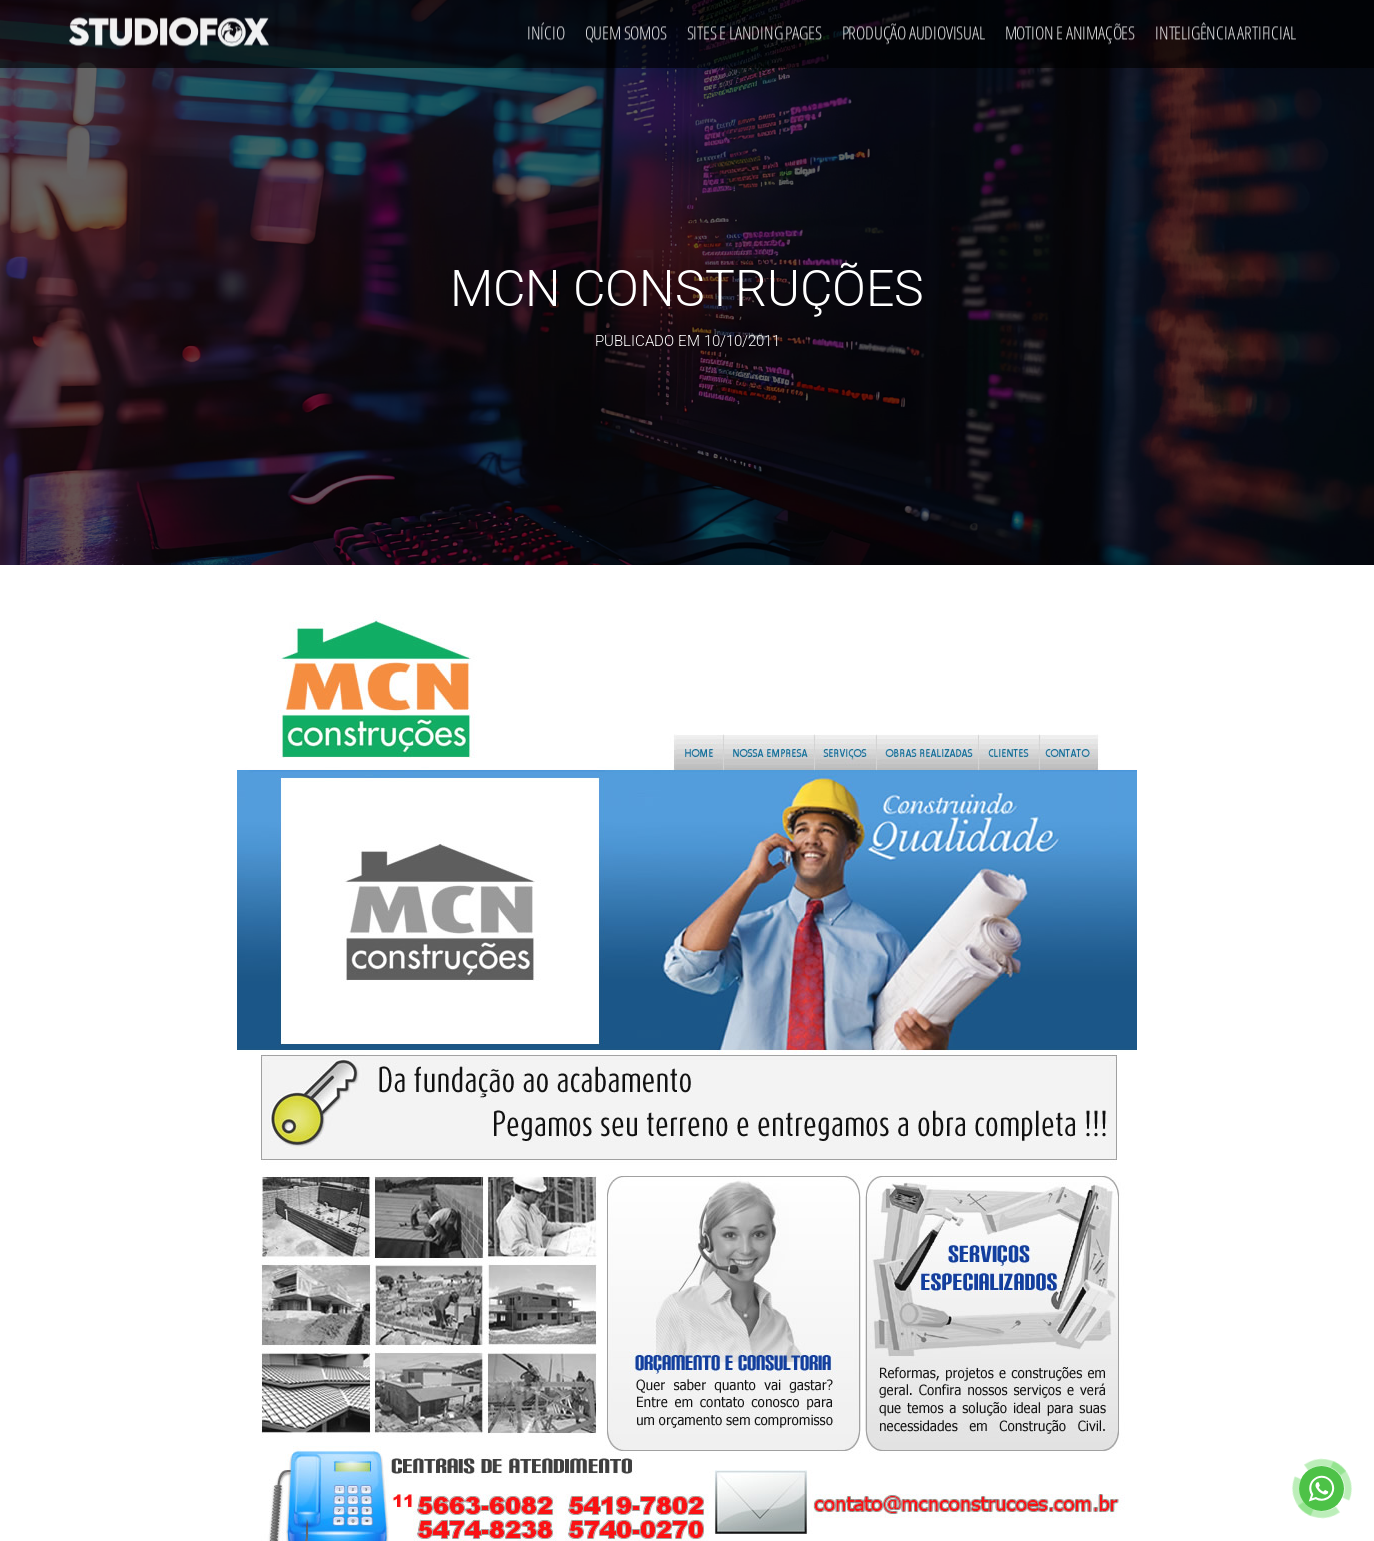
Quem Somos (626, 26)
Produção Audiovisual (913, 26)
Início (546, 26)
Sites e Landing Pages (754, 26)
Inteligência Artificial (1225, 26)
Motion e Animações (1070, 26)
